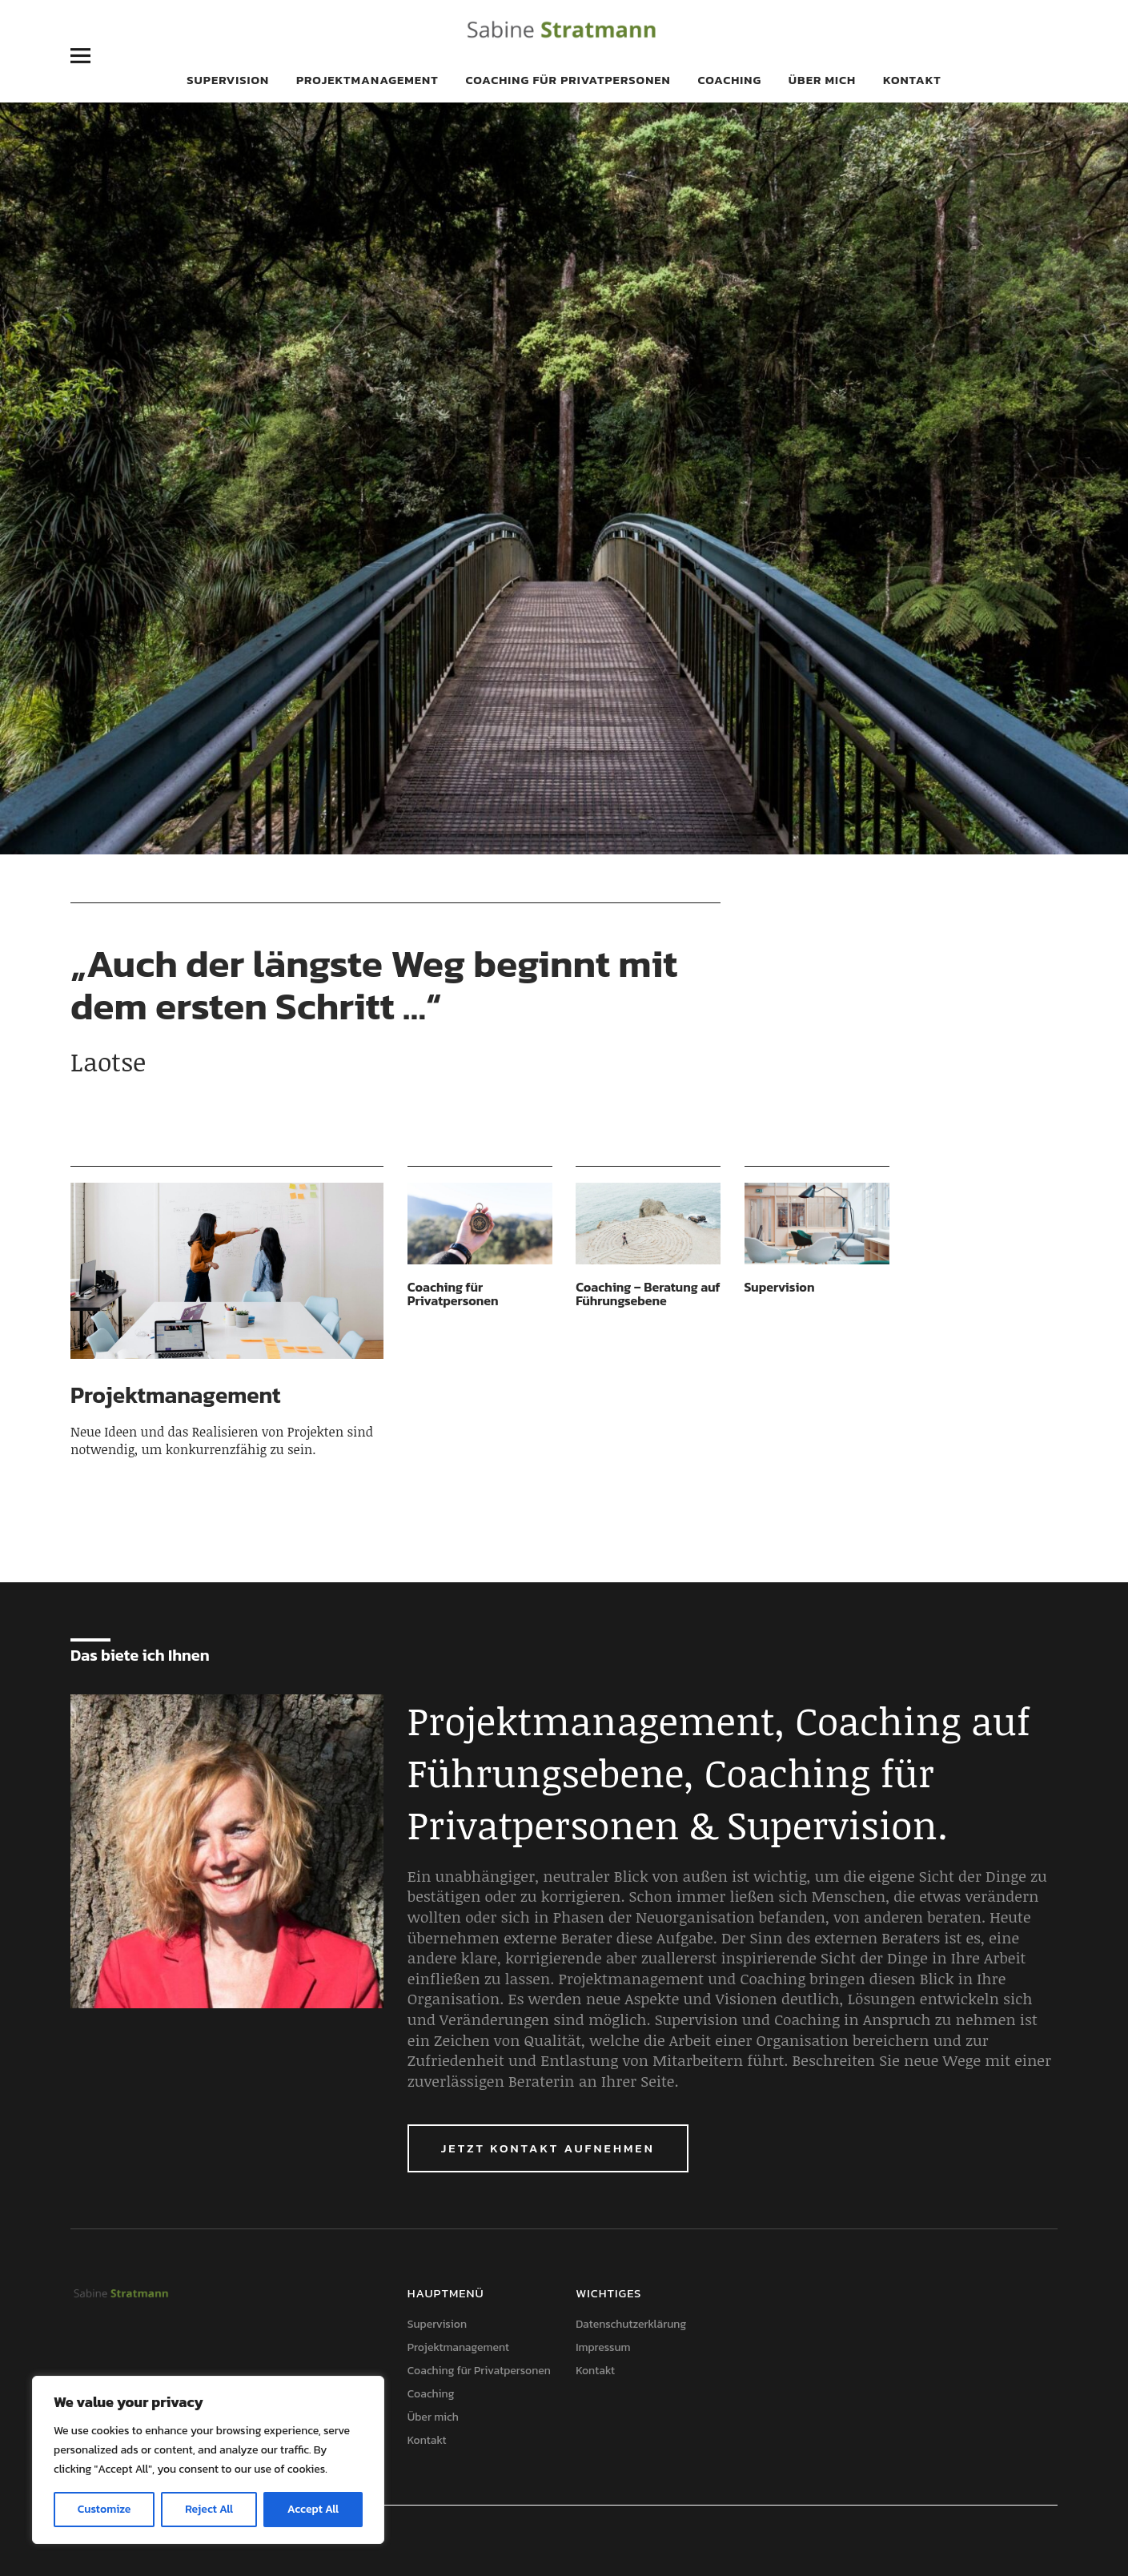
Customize (104, 2509)
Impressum (603, 2347)
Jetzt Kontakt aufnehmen (548, 2148)
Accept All (313, 2509)
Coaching (729, 79)
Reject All (209, 2509)
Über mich (822, 79)
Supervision (228, 79)
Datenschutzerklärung (631, 2324)
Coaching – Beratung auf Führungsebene (648, 1294)
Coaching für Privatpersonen (567, 79)
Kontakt (912, 79)
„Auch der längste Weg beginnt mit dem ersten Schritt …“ (373, 984)
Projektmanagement (367, 79)
